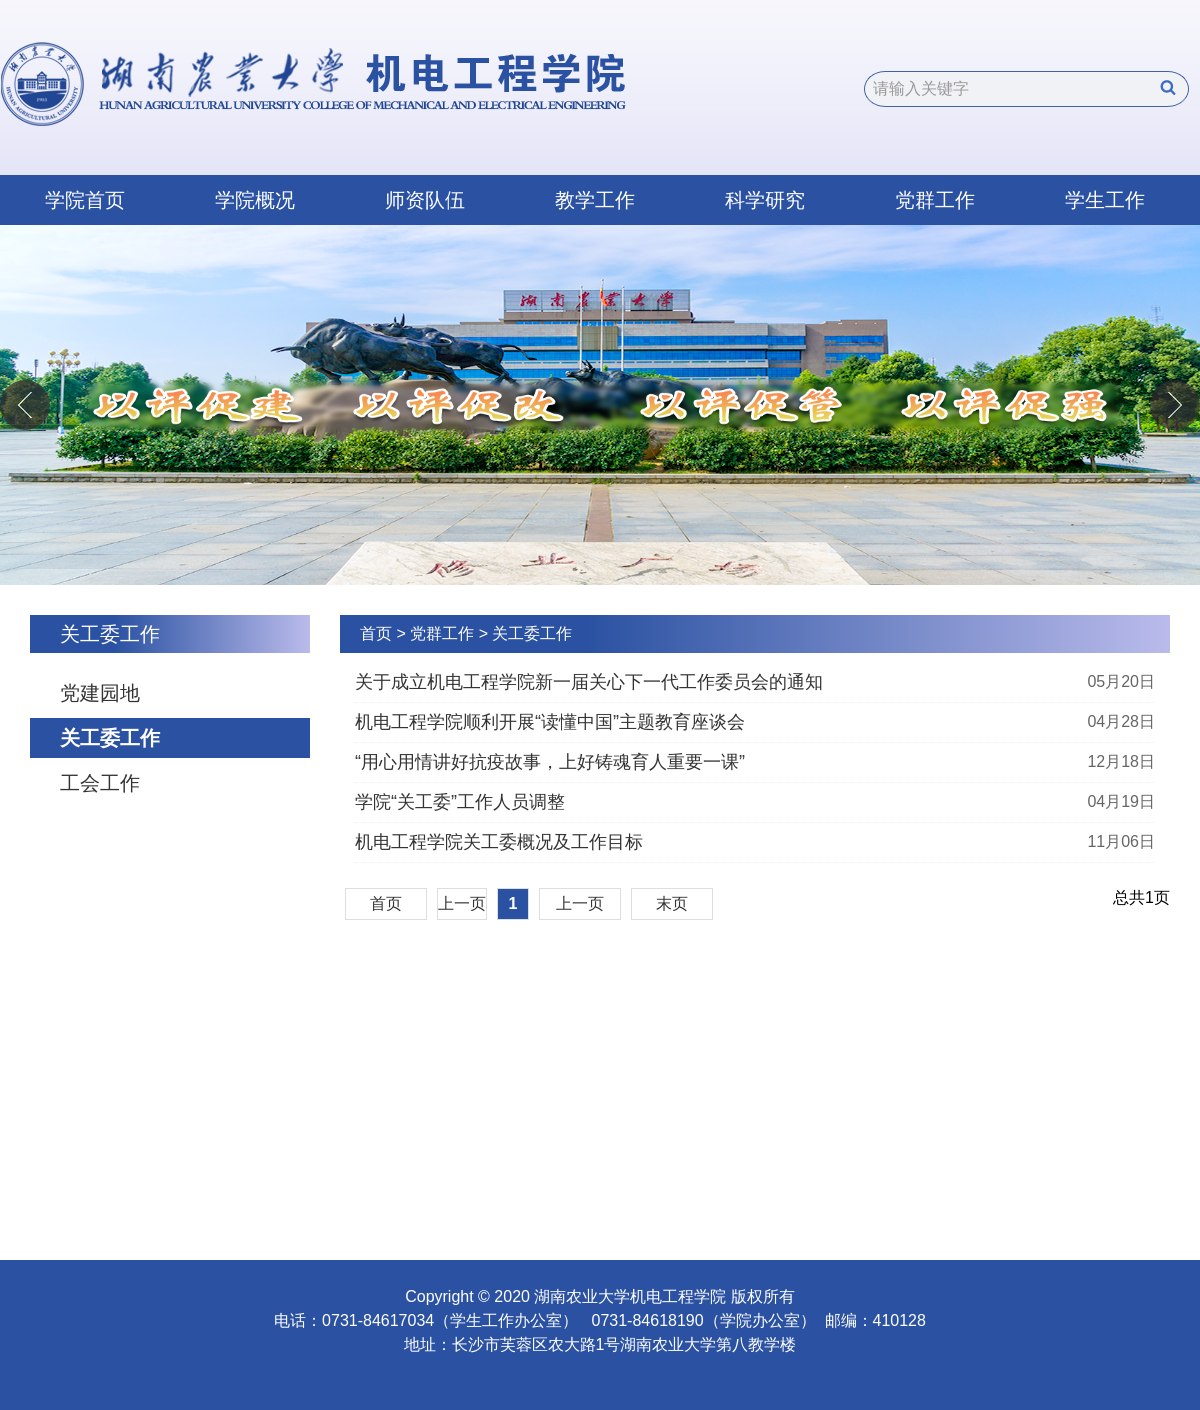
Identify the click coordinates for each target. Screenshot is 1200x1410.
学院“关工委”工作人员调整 (460, 802)
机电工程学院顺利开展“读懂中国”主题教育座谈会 (550, 722)
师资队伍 (425, 200)
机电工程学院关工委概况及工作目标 (499, 842)
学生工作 (1105, 200)
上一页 (462, 903)
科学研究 (765, 200)
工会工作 (100, 783)
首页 (376, 633)
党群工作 (935, 200)
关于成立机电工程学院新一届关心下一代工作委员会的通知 (589, 682)
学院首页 (85, 200)
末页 (672, 903)
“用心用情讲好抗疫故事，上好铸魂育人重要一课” (550, 762)
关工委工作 (110, 738)
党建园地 (100, 693)
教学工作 (595, 200)
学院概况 (255, 200)
